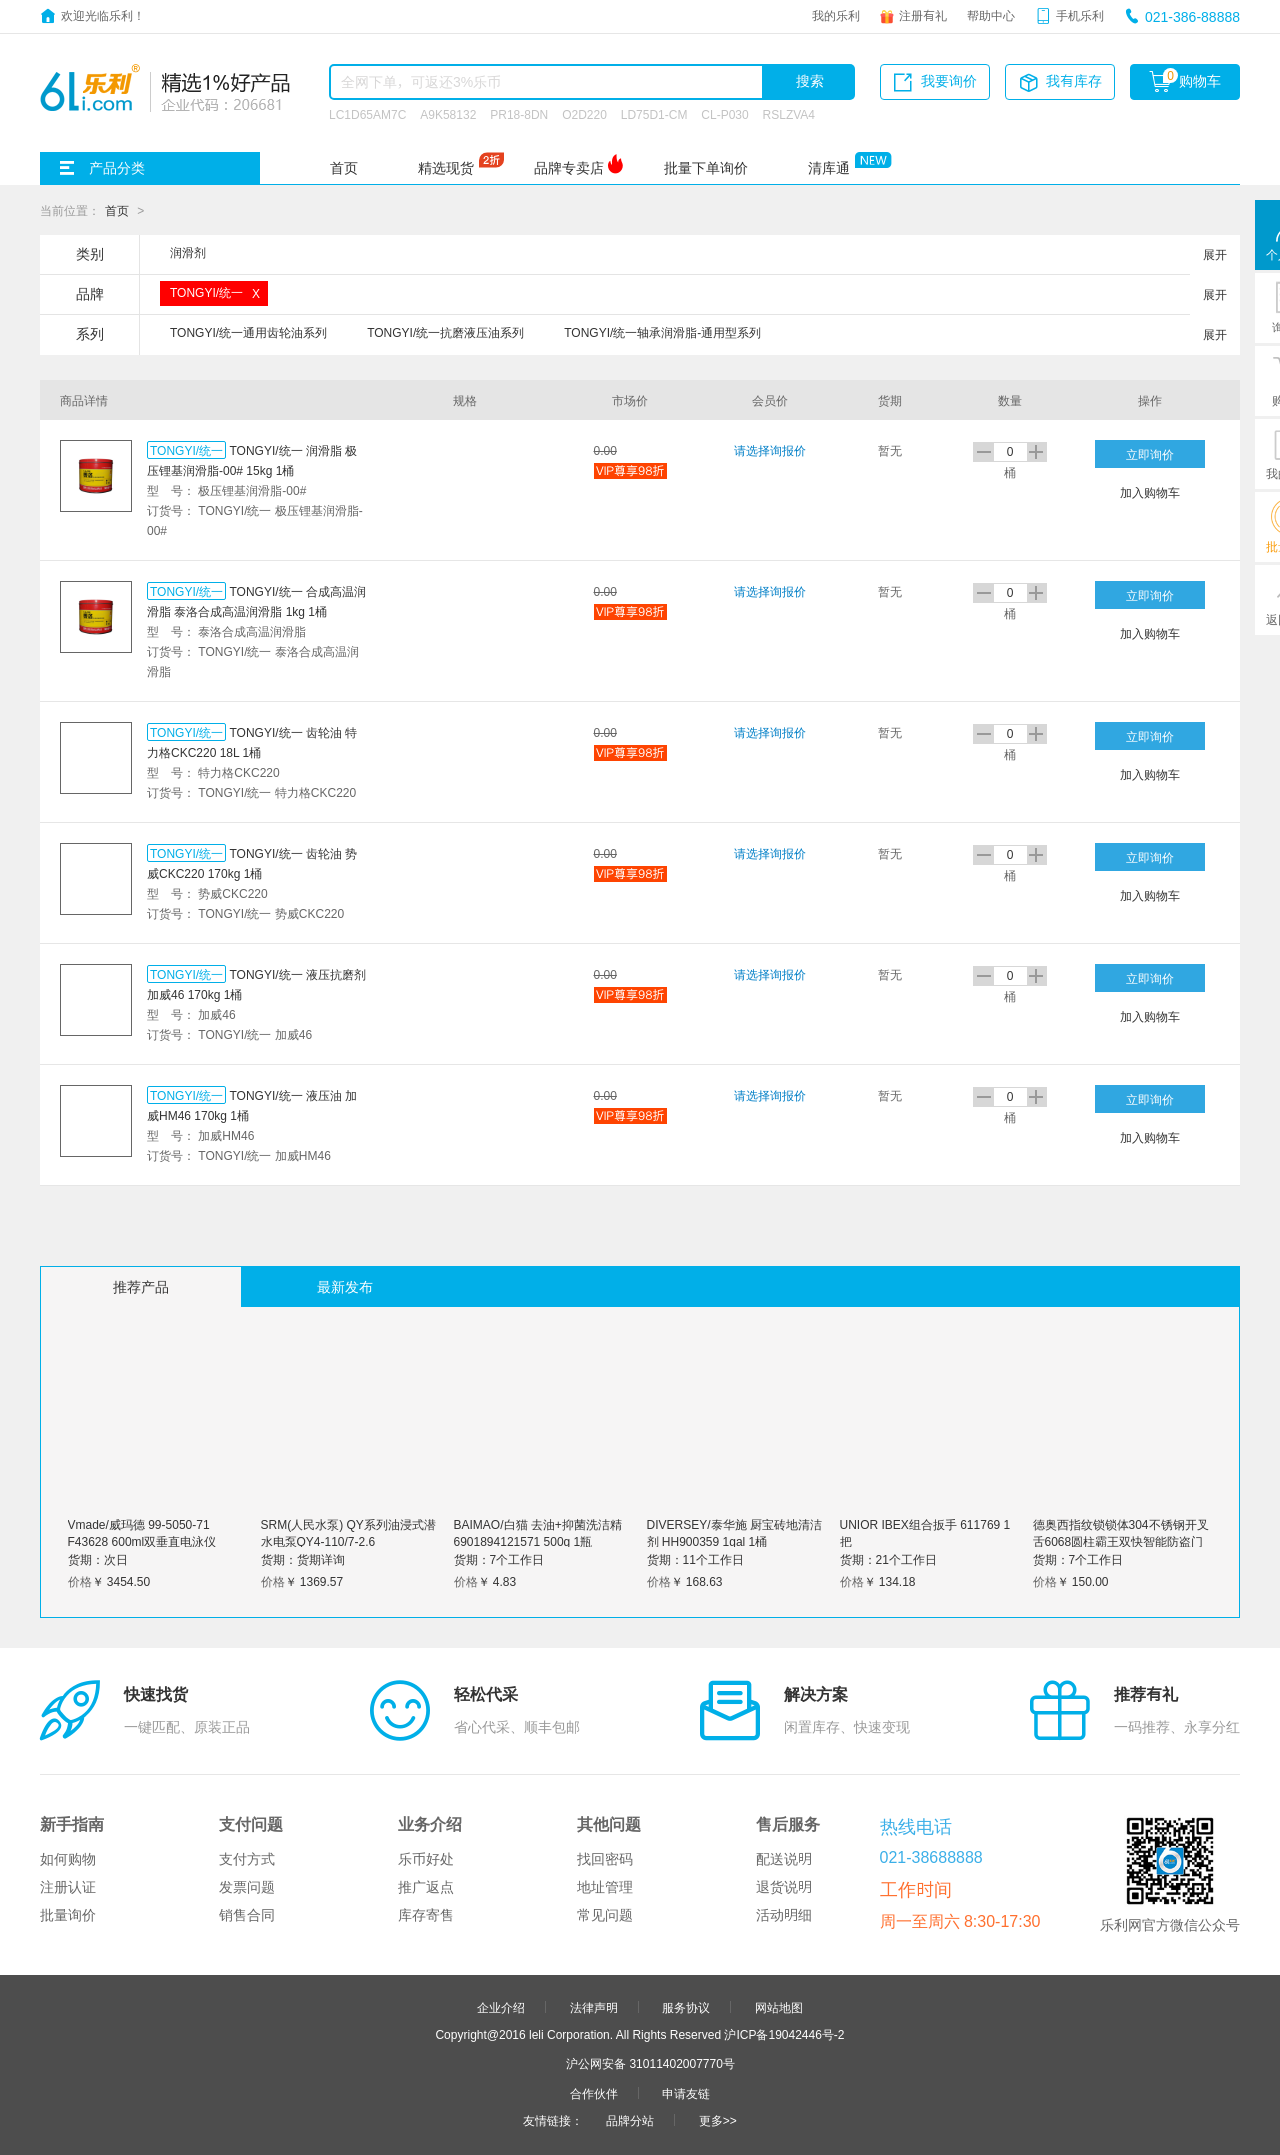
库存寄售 (426, 1915)
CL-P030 (724, 114)
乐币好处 (426, 1859)
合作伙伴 (594, 2093)
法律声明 (594, 2007)
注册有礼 (923, 15)
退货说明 (784, 1887)
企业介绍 (501, 2007)
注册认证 (68, 1887)
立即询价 (1150, 454)
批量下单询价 (706, 168)
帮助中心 (991, 15)
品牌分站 (630, 2120)
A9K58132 (448, 114)
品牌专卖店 (569, 168)
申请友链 (686, 2093)
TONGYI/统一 (186, 450)
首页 (344, 168)
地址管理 (605, 1887)
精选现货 (446, 168)
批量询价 (68, 1915)
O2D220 (584, 114)
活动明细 (784, 1915)
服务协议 (686, 2007)
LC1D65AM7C (367, 114)
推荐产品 (141, 1287)
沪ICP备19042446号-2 (784, 2034)
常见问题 (605, 1915)
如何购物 (68, 1859)
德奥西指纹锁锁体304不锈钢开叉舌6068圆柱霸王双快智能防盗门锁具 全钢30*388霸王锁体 (1121, 1541)
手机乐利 (1080, 15)
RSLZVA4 (789, 114)
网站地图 (779, 2007)
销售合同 (247, 1915)
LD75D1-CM (654, 114)
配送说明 (784, 1859)
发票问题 (247, 1887)
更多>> (718, 2120)
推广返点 (426, 1887)
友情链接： (553, 2120)
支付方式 (247, 1859)
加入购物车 (1150, 492)
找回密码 (605, 1859)
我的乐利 (836, 15)
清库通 (829, 168)
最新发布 (345, 1287)
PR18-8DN (519, 114)
